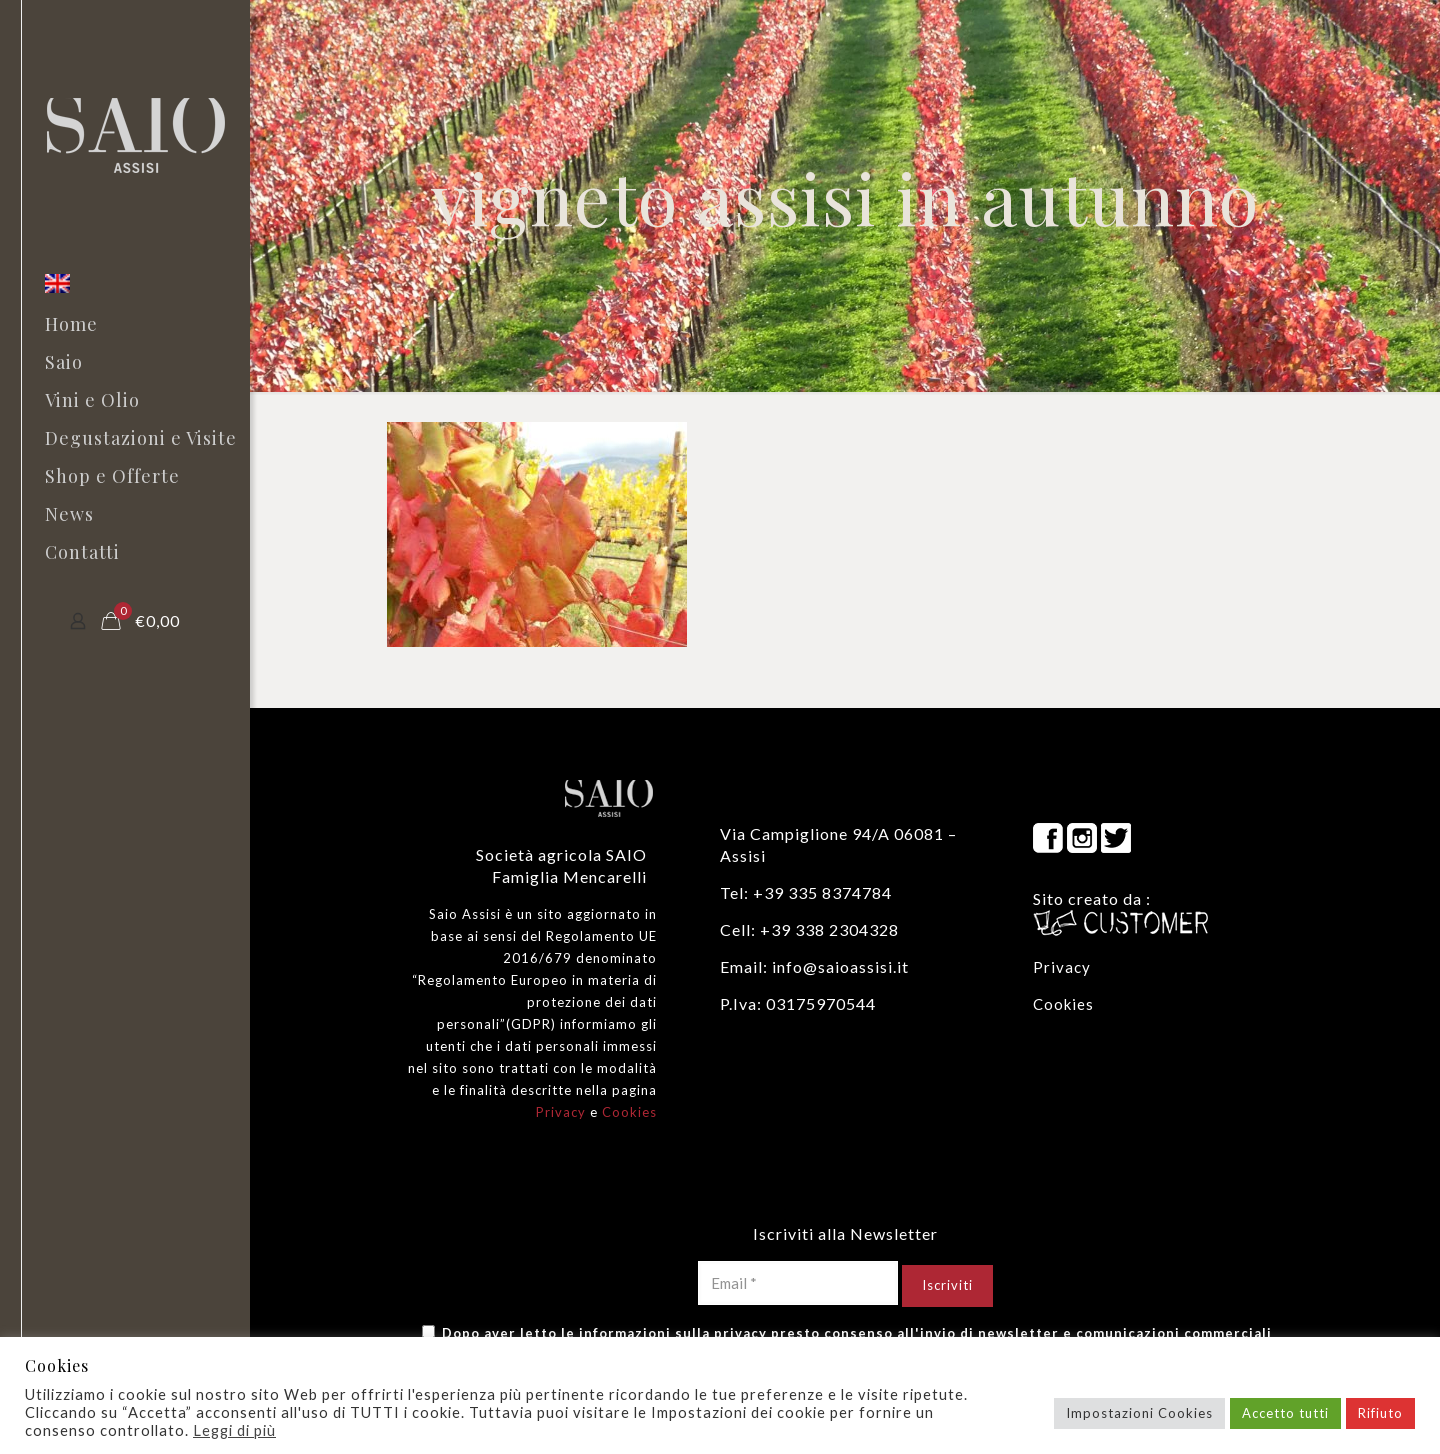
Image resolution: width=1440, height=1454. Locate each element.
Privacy (561, 1112)
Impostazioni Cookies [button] (1139, 1413)
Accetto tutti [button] (1285, 1413)
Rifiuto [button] (1380, 1413)
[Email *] (798, 1283)
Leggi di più (234, 1430)
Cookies (629, 1112)
